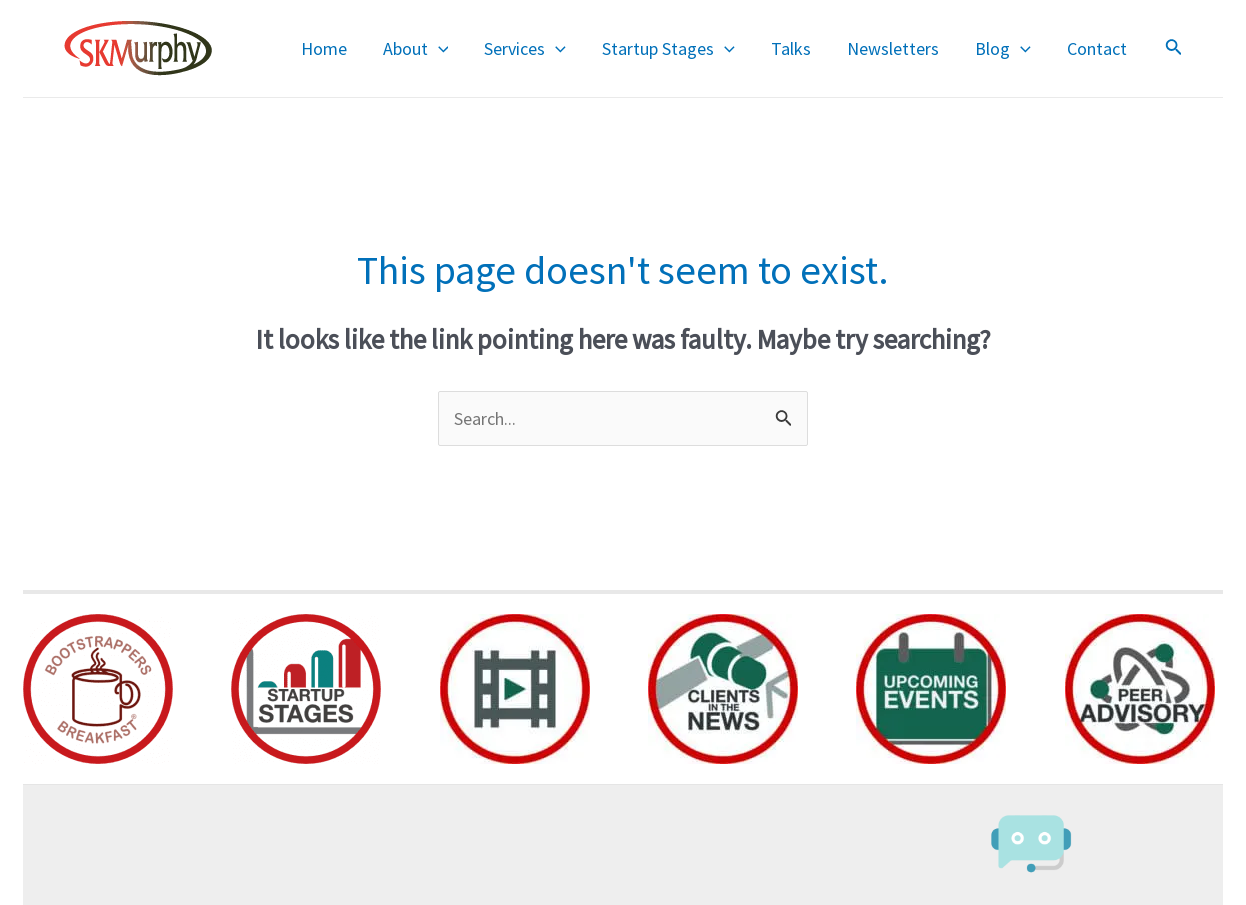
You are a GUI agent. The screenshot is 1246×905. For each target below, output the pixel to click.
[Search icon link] (1174, 49)
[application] (438, 49)
